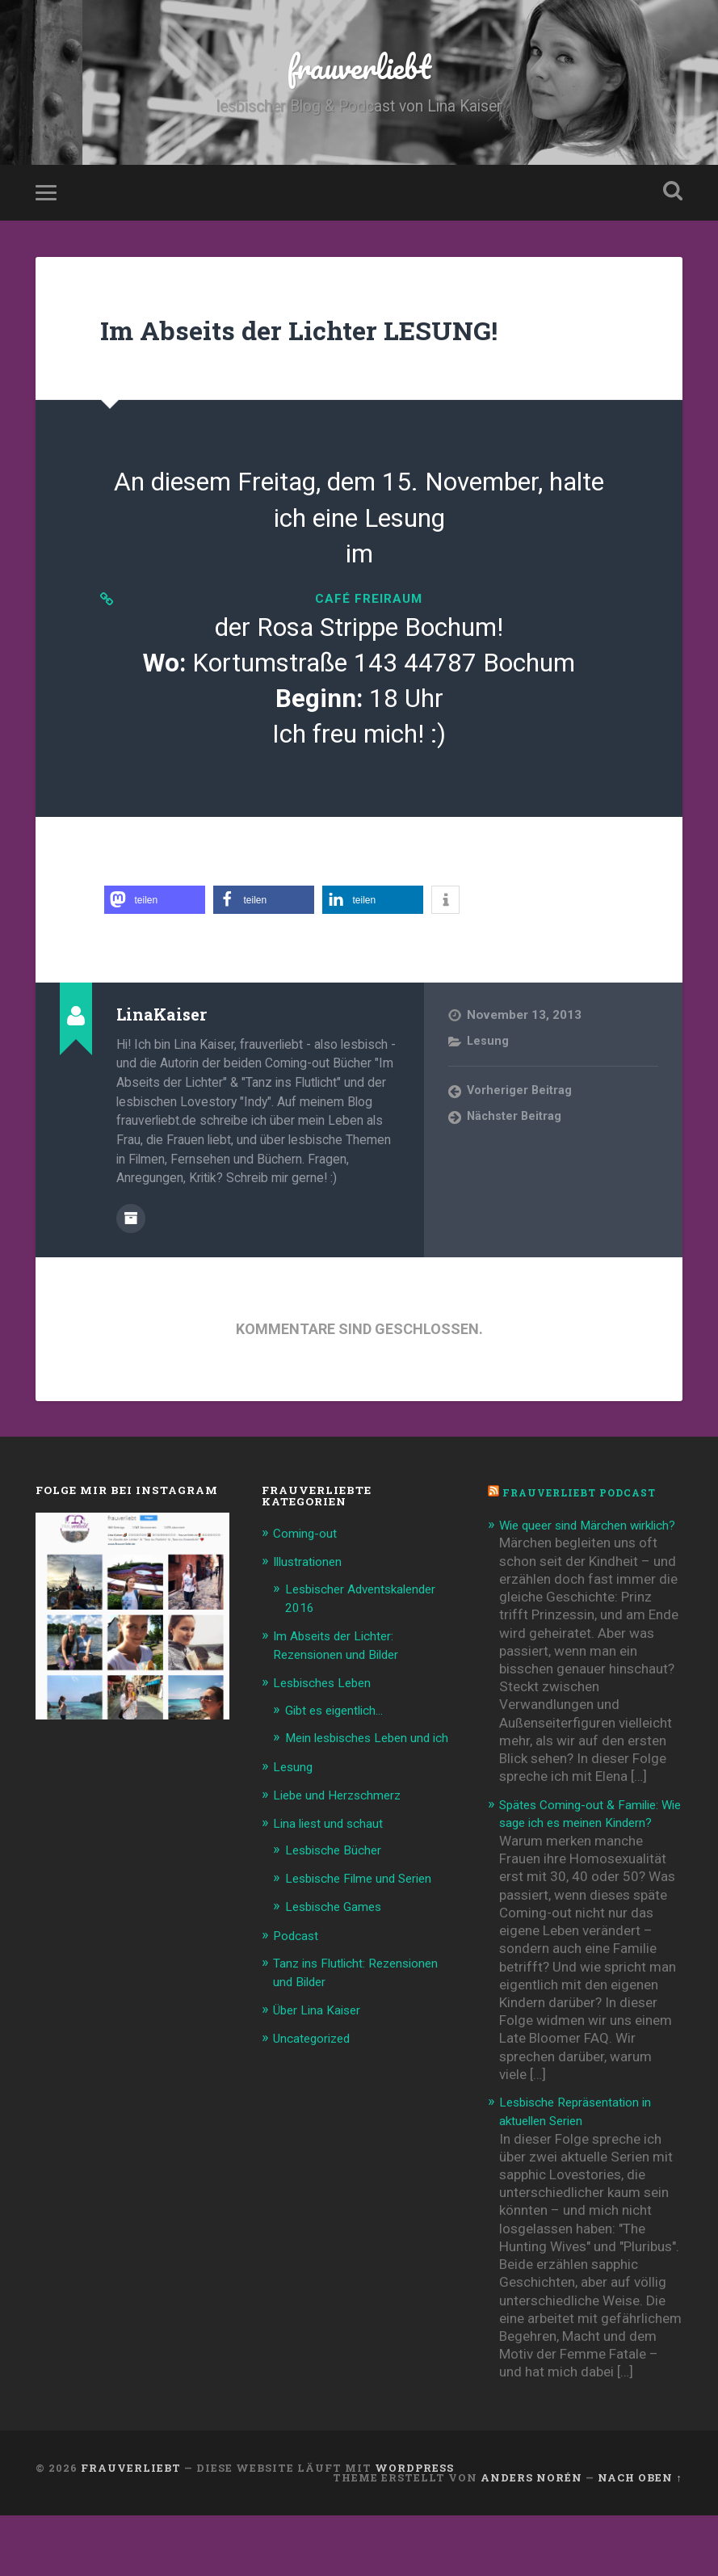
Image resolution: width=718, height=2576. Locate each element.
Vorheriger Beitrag (520, 1119)
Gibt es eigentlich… (342, 1733)
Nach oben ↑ (640, 2538)
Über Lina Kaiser (322, 2046)
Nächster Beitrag (516, 1145)
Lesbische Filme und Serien (368, 1917)
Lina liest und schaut (335, 1862)
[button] (154, 928)
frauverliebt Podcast (586, 1519)
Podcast (298, 1973)
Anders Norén (531, 2538)
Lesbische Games (339, 1945)
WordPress (414, 2528)
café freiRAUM (369, 620)
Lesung (488, 1069)
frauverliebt (359, 72)
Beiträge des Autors (130, 1245)
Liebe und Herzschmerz (345, 1835)
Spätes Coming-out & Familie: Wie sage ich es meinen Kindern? (589, 1866)
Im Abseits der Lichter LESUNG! (345, 342)
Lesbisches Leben (327, 1706)
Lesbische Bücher (338, 1889)
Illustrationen (313, 1588)
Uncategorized (318, 2074)
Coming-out (309, 1559)
